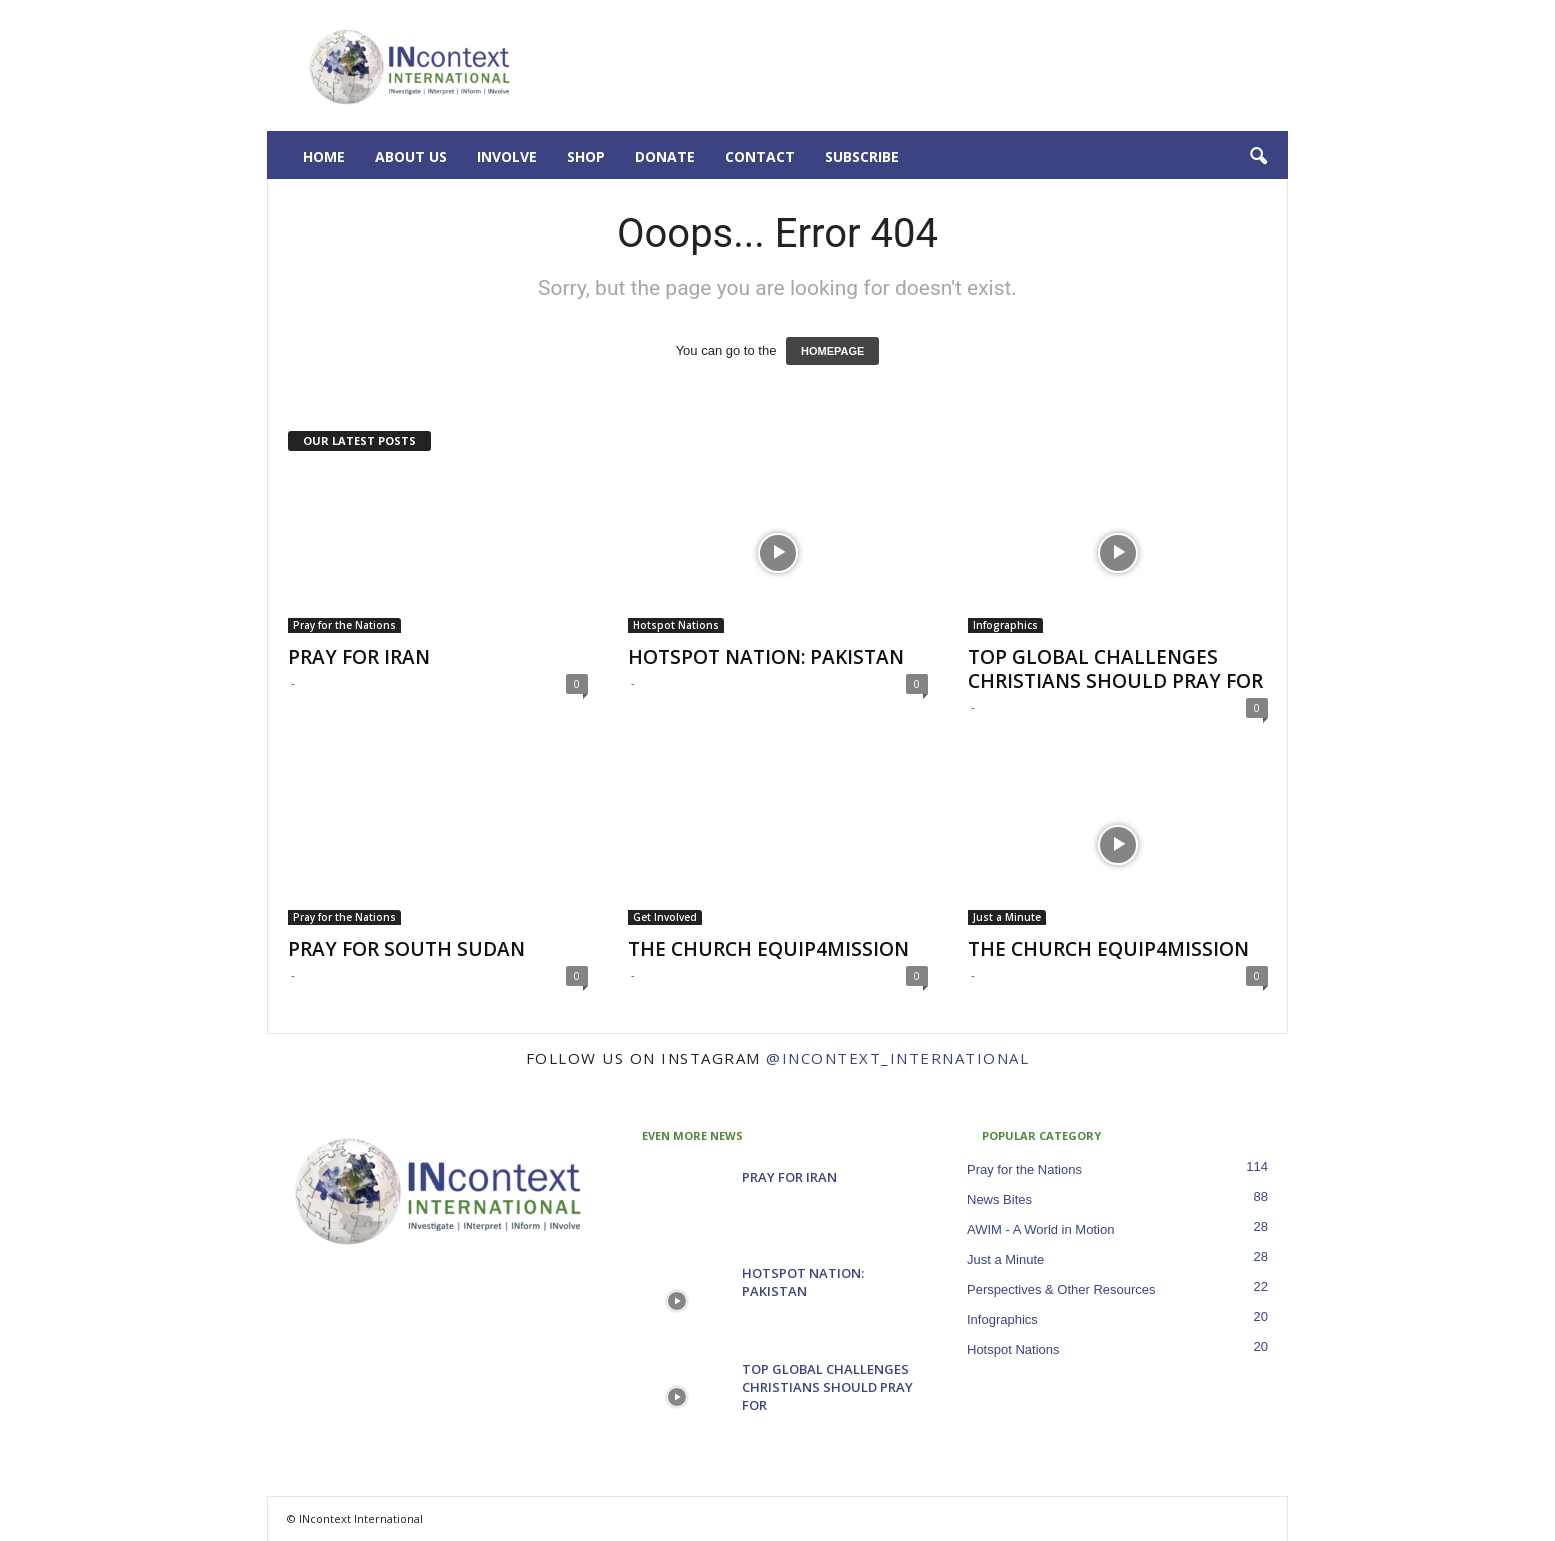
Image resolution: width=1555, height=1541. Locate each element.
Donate (665, 156)
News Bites (999, 1199)
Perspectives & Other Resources (1061, 1289)
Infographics (1005, 625)
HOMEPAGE (832, 351)
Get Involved (665, 917)
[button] (1258, 157)
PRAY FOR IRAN (359, 657)
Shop (586, 156)
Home (324, 156)
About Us (411, 156)
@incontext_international (897, 1058)
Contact (760, 156)
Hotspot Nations (676, 625)
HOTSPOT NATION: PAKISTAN (766, 657)
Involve (507, 156)
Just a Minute (1007, 917)
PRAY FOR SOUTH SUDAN (406, 949)
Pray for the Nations (344, 625)
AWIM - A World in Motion (1040, 1229)
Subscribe (862, 156)
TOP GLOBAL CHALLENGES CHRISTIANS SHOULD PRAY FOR (1115, 669)
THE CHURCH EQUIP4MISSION (768, 949)
